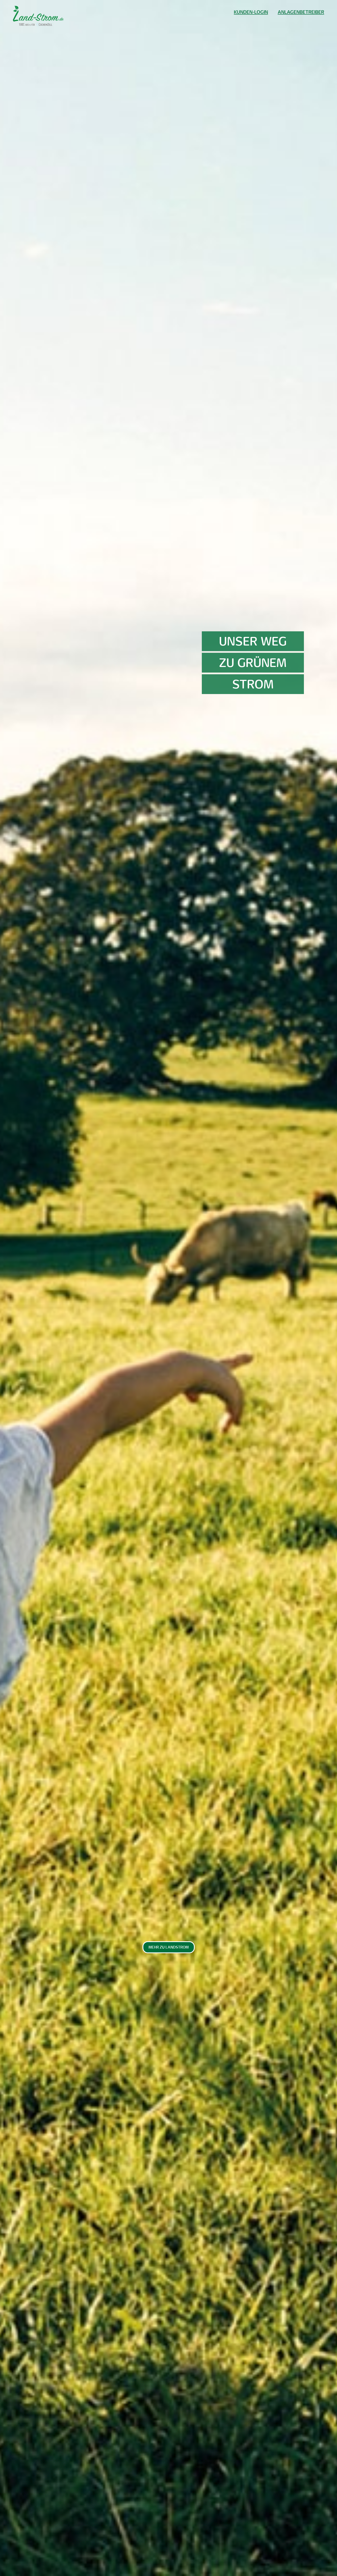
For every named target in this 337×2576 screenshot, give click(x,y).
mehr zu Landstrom (169, 1947)
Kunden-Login (251, 12)
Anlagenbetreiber (301, 12)
